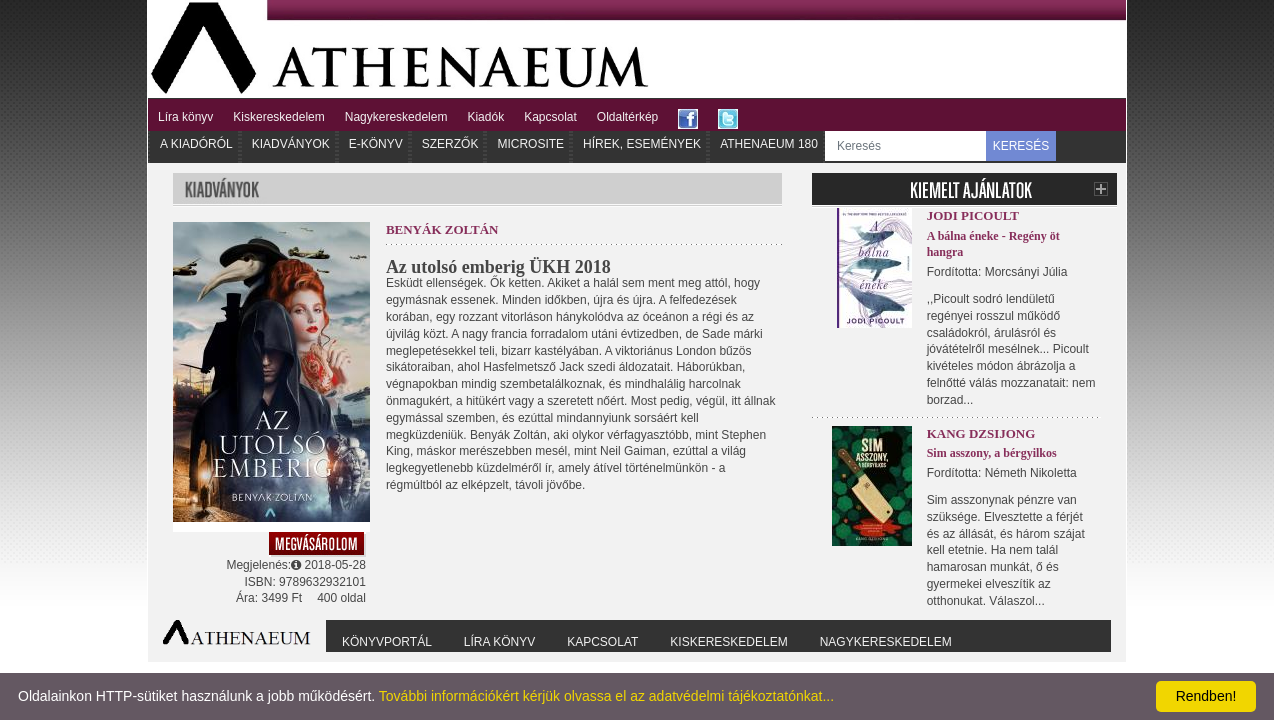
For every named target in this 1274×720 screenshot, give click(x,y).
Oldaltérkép (627, 117)
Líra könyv (185, 117)
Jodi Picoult (973, 215)
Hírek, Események (642, 144)
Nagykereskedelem (396, 117)
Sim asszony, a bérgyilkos (992, 453)
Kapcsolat (550, 117)
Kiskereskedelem (278, 117)
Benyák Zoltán (442, 229)
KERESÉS (1021, 146)
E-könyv (376, 144)
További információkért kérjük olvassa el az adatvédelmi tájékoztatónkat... (606, 696)
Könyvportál (387, 642)
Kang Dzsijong (981, 433)
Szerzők (450, 144)
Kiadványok (291, 144)
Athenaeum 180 (769, 144)
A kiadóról (196, 144)
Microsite (530, 144)
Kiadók (485, 117)
